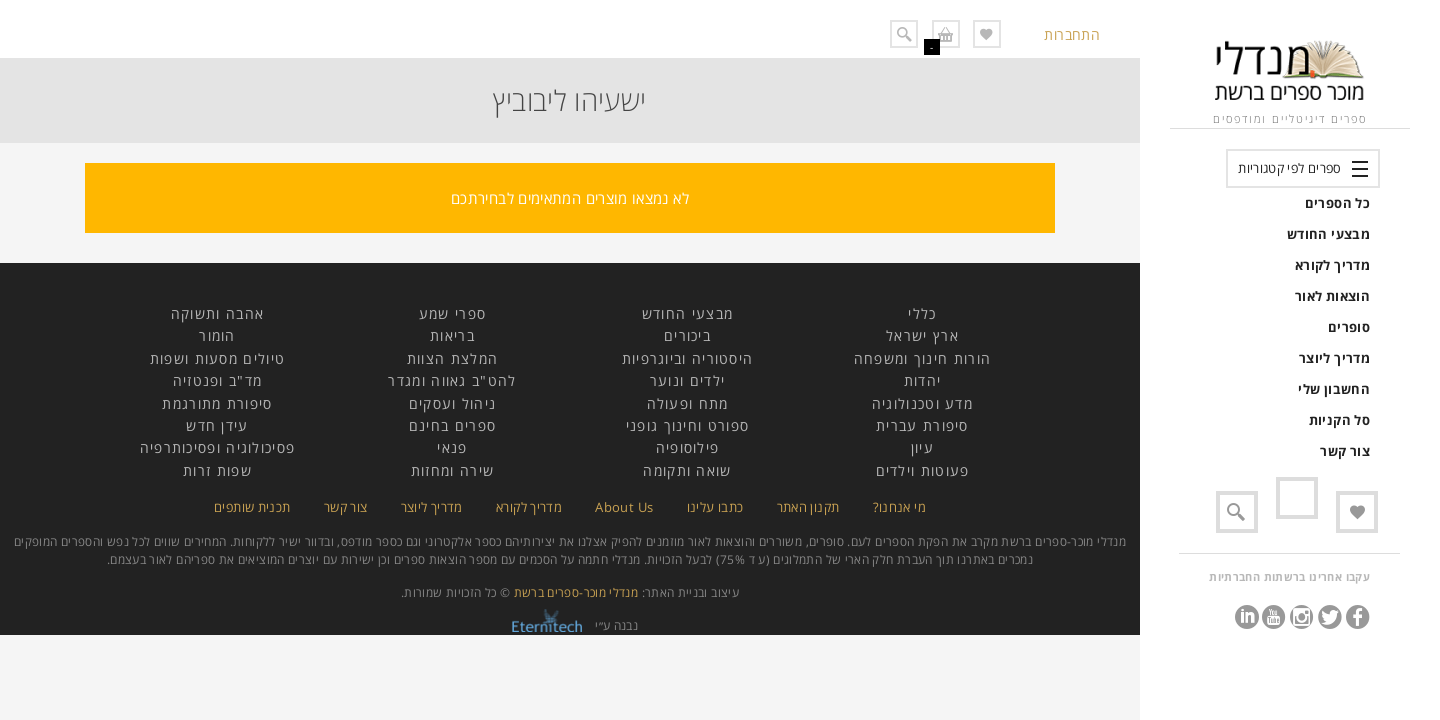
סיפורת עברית (922, 425)
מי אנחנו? (899, 507)
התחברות (1072, 34)
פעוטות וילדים (923, 470)
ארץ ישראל (922, 335)
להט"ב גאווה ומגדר (452, 380)
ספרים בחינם (452, 425)
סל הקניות (1339, 420)
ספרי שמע (452, 313)
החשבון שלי (1334, 389)
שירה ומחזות (452, 470)
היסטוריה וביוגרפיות (688, 358)
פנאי (452, 447)
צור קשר (1345, 451)
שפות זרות (217, 470)
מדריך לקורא (1332, 265)
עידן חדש (217, 425)
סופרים (1349, 327)
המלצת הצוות (452, 358)
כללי (922, 313)
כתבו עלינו (715, 507)
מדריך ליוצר (1334, 358)
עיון (922, 447)
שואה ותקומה (687, 470)
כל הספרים (1337, 203)
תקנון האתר (808, 507)
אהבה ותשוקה (217, 313)
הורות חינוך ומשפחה (922, 358)
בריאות (452, 335)
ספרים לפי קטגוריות (1289, 168)
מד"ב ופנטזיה (218, 380)
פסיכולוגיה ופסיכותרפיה (218, 447)
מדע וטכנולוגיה (922, 403)
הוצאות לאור (1332, 296)
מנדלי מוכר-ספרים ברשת (576, 592)
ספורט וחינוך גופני (687, 425)
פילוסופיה (688, 447)
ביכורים (687, 335)
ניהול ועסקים (453, 403)
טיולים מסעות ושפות (217, 358)
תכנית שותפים (252, 507)
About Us (624, 507)
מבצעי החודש (1328, 234)
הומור (217, 335)
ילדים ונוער (687, 380)
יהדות (923, 380)
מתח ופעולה (688, 403)
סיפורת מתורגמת (217, 403)
